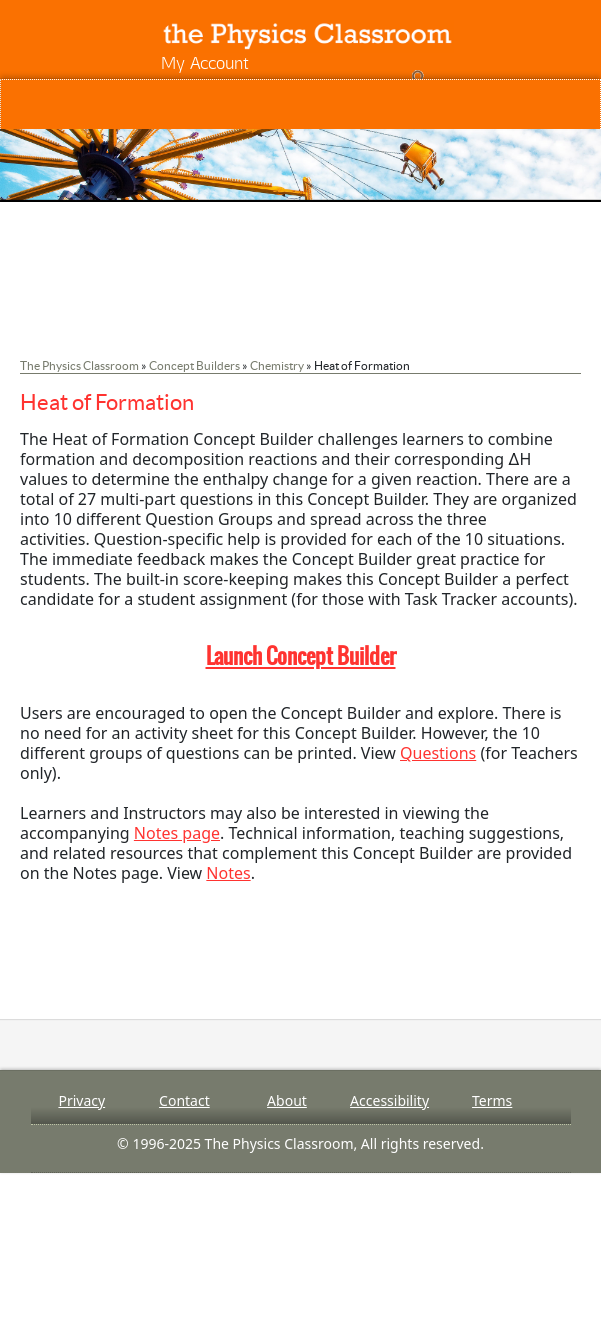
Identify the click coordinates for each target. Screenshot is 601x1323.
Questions (438, 753)
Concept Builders (194, 365)
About (287, 1100)
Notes (228, 873)
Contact (184, 1100)
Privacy (81, 1100)
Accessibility (389, 1100)
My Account (205, 62)
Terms (492, 1100)
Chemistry (277, 365)
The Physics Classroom (79, 365)
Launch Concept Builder (301, 656)
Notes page (177, 833)
